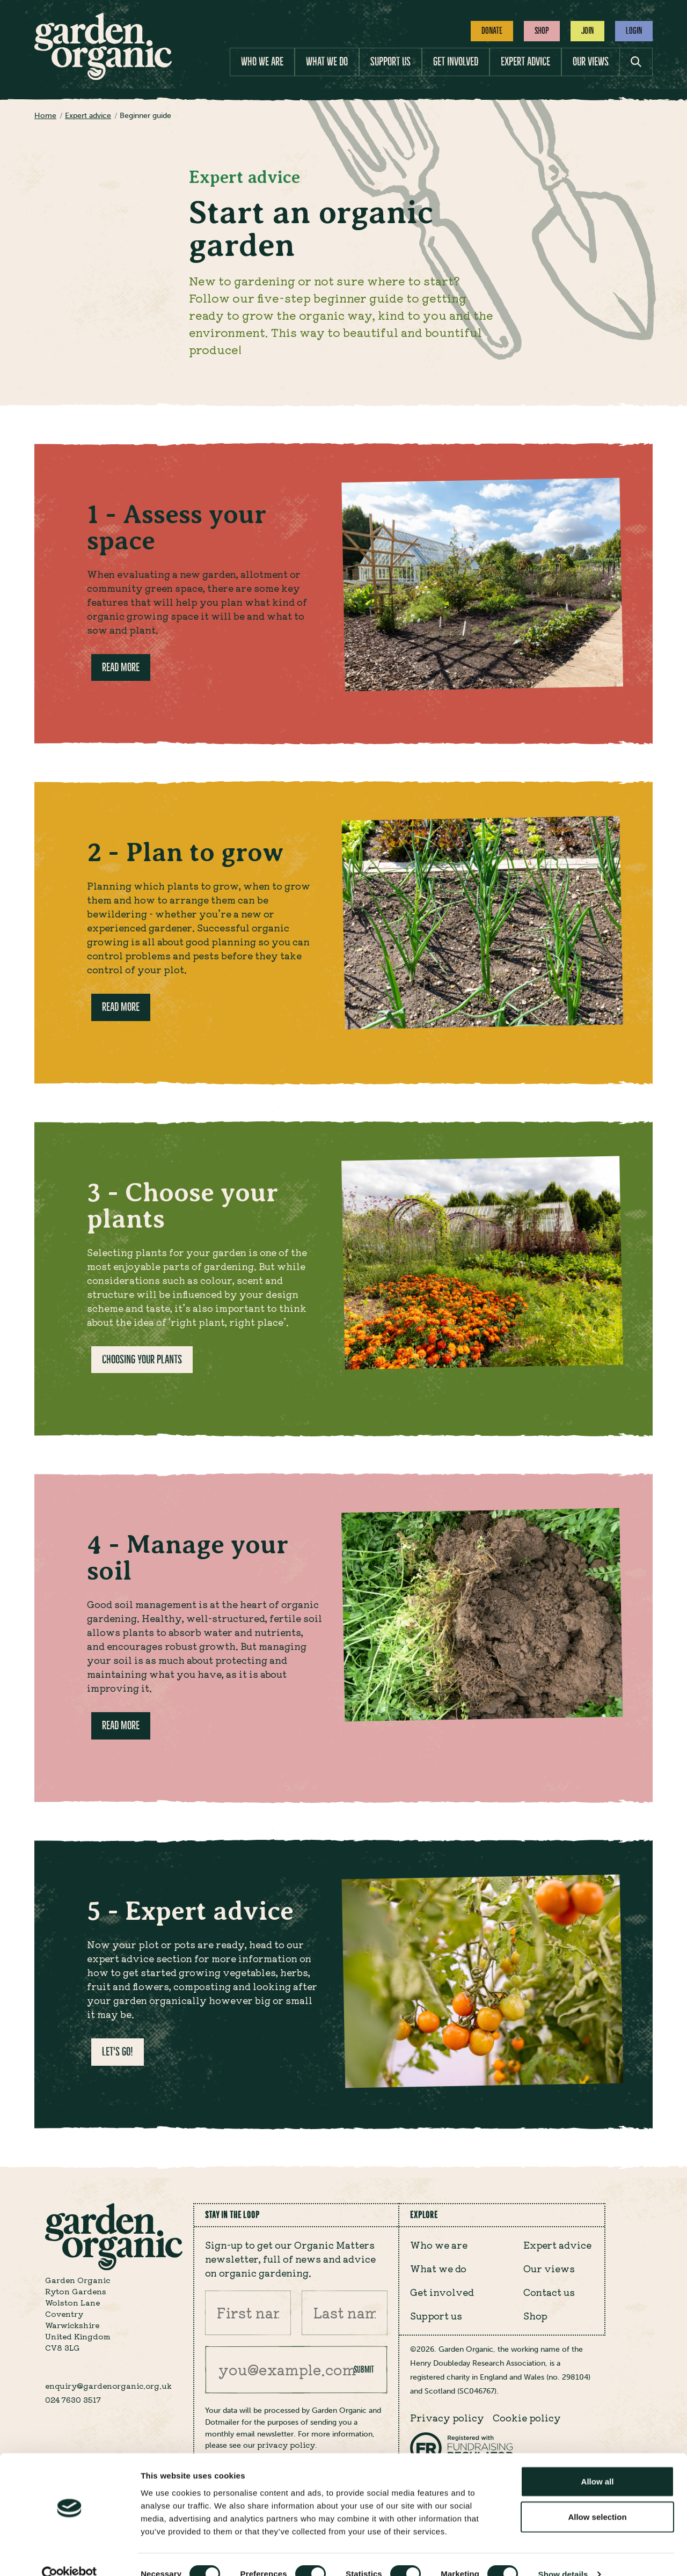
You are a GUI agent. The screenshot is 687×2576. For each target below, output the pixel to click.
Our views (591, 61)
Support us (390, 61)
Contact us (549, 2292)
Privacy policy (447, 2417)
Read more (121, 667)
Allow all (597, 2462)
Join (587, 30)
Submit (364, 2369)
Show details (563, 2554)
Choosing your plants (142, 1359)
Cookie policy (527, 2417)
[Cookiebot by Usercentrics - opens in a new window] (69, 2555)
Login (634, 30)
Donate (491, 30)
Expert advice (525, 61)
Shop (542, 30)
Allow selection (597, 2497)
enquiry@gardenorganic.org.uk (108, 2385)
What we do (327, 61)
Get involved (455, 61)
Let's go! (117, 2051)
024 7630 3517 (73, 2399)
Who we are (262, 61)
